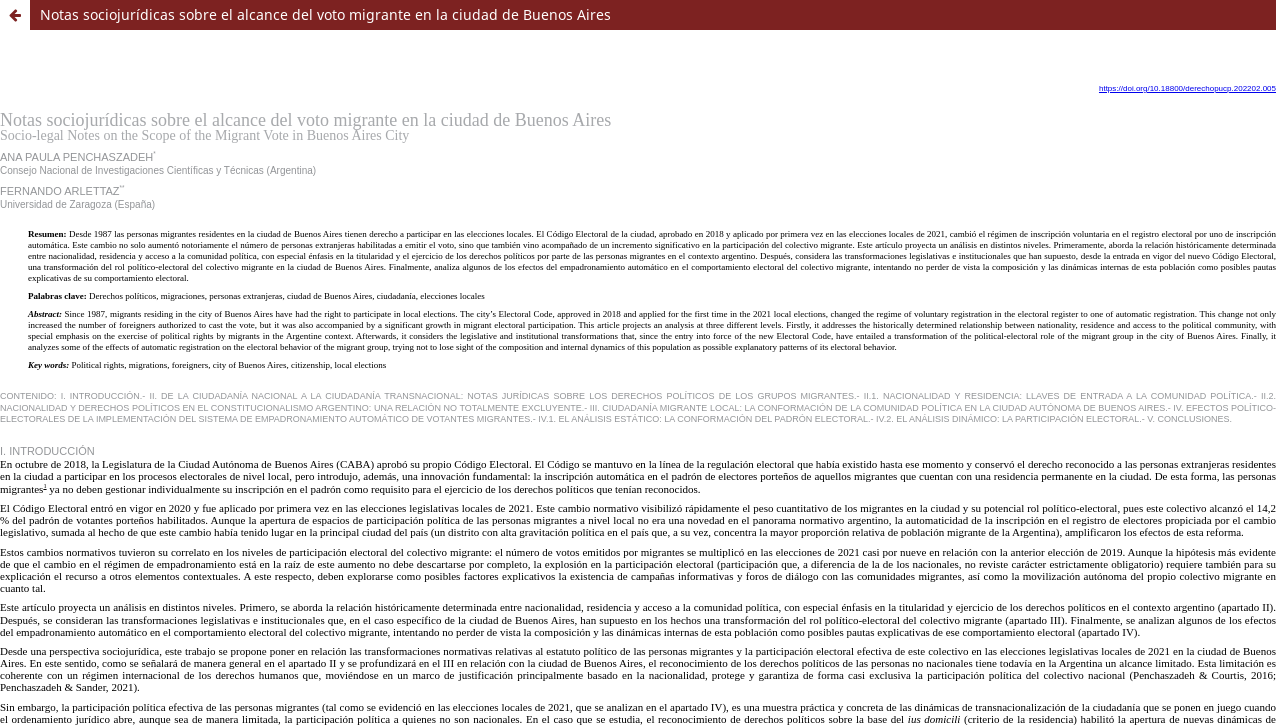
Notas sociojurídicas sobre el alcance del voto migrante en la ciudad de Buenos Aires (325, 14)
